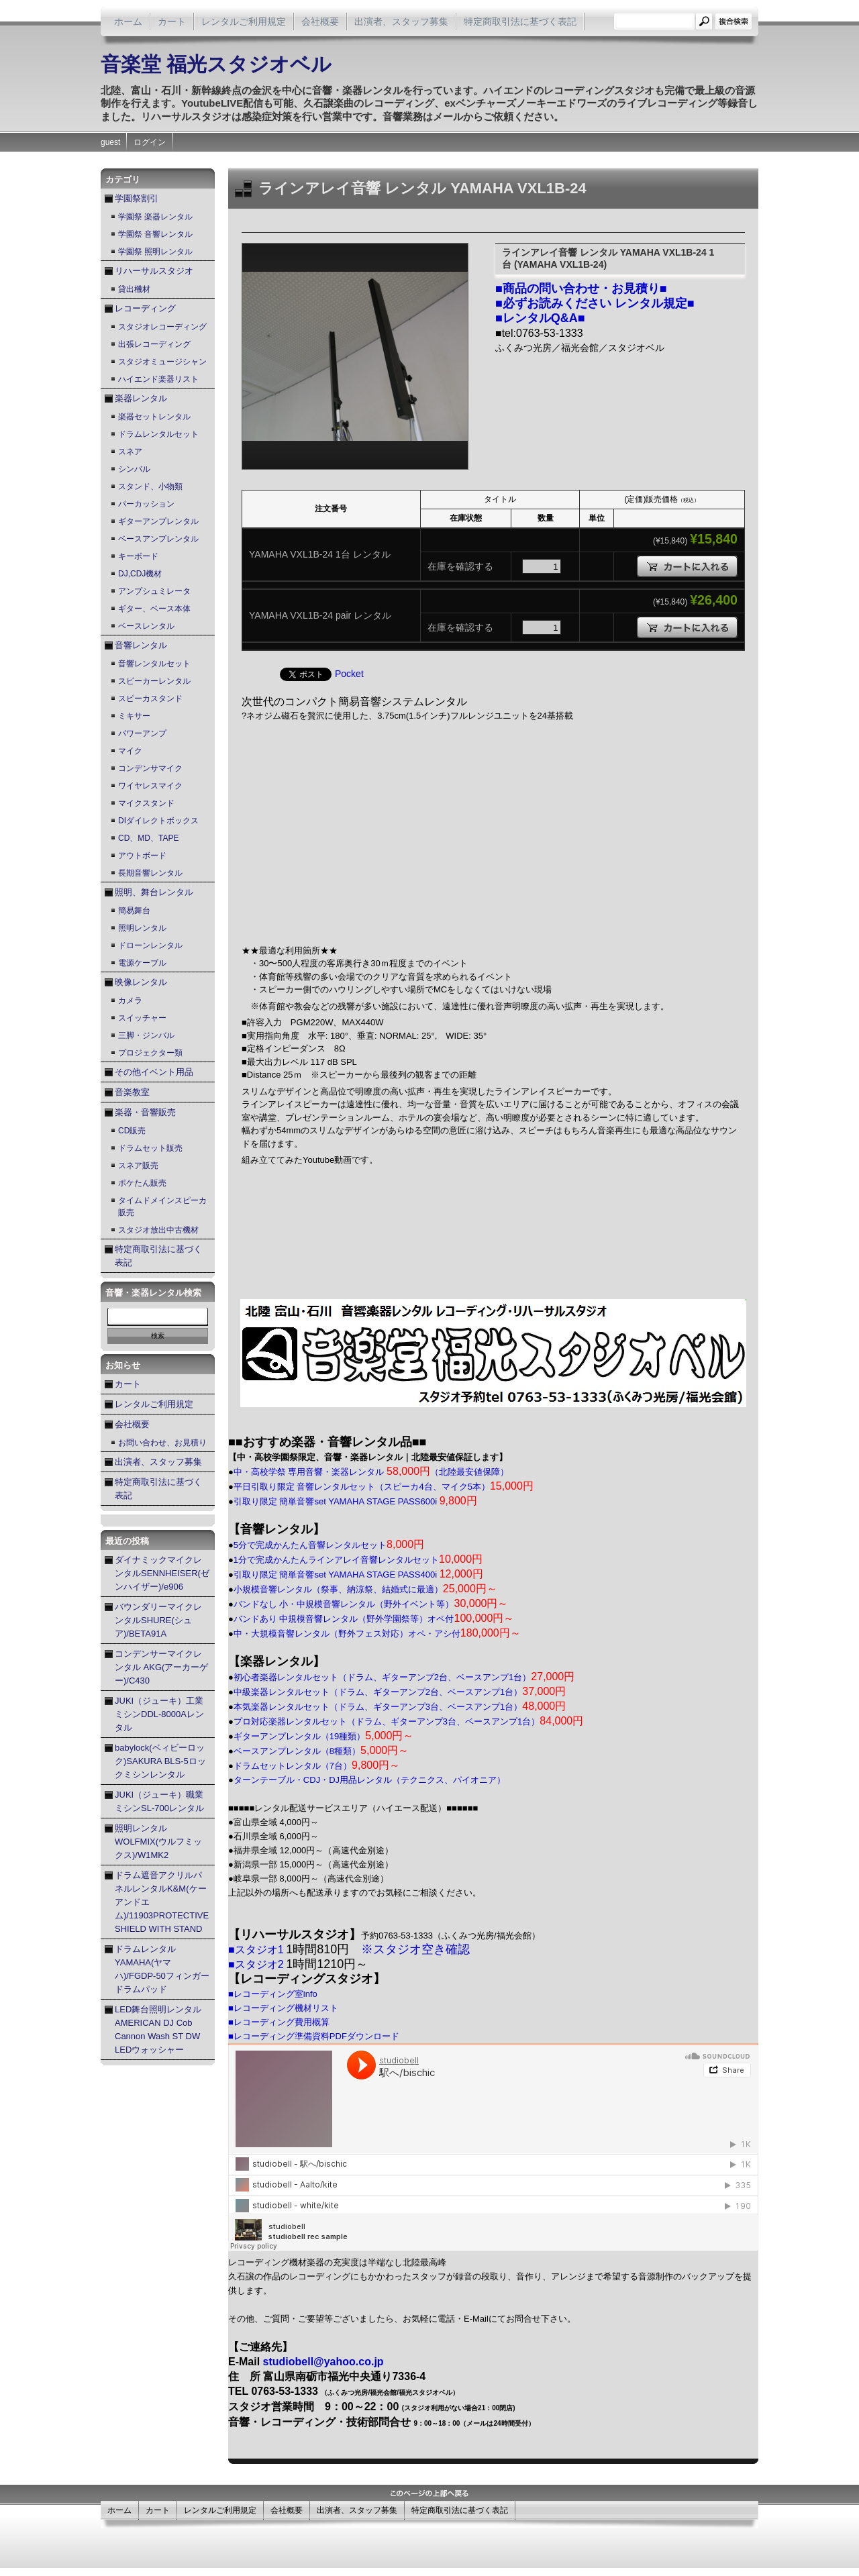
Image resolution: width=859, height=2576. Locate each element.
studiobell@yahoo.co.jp (323, 2361)
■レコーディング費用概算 (279, 2022)
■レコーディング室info (272, 1994)
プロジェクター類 (150, 1053)
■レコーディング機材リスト (283, 2008)
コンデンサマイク (150, 768)
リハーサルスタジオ (154, 271)
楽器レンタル (141, 398)
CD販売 (132, 1130)
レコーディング (145, 308)
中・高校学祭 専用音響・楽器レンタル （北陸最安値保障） (371, 1472)
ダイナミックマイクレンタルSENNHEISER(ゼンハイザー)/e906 (162, 1573)
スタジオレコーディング (162, 326)
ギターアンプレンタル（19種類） (324, 1736)
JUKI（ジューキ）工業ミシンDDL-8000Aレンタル (159, 1714)
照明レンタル (142, 928)
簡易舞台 (134, 910)
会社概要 (320, 21)
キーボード (138, 556)
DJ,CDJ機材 (140, 573)
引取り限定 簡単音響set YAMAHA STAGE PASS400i (358, 1574)
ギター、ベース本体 (154, 608)
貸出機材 (134, 289)
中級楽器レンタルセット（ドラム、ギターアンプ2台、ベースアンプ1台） (400, 1692)
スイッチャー (142, 1018)
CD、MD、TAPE (148, 838)
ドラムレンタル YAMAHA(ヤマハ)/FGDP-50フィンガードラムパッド (162, 1969)
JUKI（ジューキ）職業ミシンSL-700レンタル (159, 1801)
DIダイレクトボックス (158, 820)
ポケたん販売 (142, 1183)
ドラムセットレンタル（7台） (317, 1766)
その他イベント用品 (154, 1072)
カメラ (130, 1000)
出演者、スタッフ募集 (401, 21)
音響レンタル (141, 645)
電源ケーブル (142, 963)
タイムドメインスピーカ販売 (162, 1206)
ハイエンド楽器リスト (158, 379)
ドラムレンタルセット (158, 434)
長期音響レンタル (150, 873)
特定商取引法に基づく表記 (520, 21)
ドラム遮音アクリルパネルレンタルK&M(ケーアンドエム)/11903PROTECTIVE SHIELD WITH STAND (162, 1902)
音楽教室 (132, 1092)
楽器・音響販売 (145, 1112)
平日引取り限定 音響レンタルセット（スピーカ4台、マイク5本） (384, 1487)
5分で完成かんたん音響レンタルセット (329, 1545)
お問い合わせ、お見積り (162, 1442)
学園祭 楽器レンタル (155, 216)
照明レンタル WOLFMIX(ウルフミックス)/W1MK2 (158, 1841)
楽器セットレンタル (154, 416)
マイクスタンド (146, 803)
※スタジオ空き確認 (415, 1949)
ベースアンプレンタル (158, 539)
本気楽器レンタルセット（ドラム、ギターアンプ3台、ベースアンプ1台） (400, 1707)
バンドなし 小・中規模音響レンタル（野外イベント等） (371, 1604)
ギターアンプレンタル (158, 521)
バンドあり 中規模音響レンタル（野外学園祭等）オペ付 (374, 1619)
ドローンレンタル (150, 945)
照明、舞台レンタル (154, 892)
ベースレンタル (146, 626)
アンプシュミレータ (154, 591)
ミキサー (134, 716)
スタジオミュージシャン (162, 361)
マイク (130, 751)
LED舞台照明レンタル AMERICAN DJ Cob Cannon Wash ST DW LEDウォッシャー (158, 2029)
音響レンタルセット (154, 663)
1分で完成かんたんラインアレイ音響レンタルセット (358, 1560)
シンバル (134, 469)
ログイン (150, 142)
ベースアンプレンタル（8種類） (321, 1751)
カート (172, 21)
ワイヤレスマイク (150, 785)
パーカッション (146, 504)
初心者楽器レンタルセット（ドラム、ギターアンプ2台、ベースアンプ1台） (404, 1677)
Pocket (349, 673)
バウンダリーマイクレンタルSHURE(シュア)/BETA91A (158, 1620)
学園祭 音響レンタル (155, 234)
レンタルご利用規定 (243, 21)
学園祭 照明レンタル (155, 251)
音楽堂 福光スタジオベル (216, 64)
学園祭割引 (136, 198)
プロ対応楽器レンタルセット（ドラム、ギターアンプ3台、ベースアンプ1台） (408, 1721)
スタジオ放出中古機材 (158, 1230)
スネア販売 (138, 1165)
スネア (130, 451)
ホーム (128, 21)
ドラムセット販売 (150, 1148)
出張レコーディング (154, 344)
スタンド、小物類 (150, 486)
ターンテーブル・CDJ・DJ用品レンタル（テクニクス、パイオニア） (369, 1780)
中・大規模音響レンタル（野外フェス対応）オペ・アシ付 (377, 1634)
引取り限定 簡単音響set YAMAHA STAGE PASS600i (355, 1501)
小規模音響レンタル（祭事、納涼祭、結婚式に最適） (365, 1589)
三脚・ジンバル (146, 1035)
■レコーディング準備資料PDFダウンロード (313, 2036)
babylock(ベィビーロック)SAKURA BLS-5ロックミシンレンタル (160, 1761)
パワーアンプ (142, 733)
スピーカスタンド (150, 698)
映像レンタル (141, 982)
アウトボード (142, 855)
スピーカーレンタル (154, 681)
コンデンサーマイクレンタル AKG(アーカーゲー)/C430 (161, 1667)
